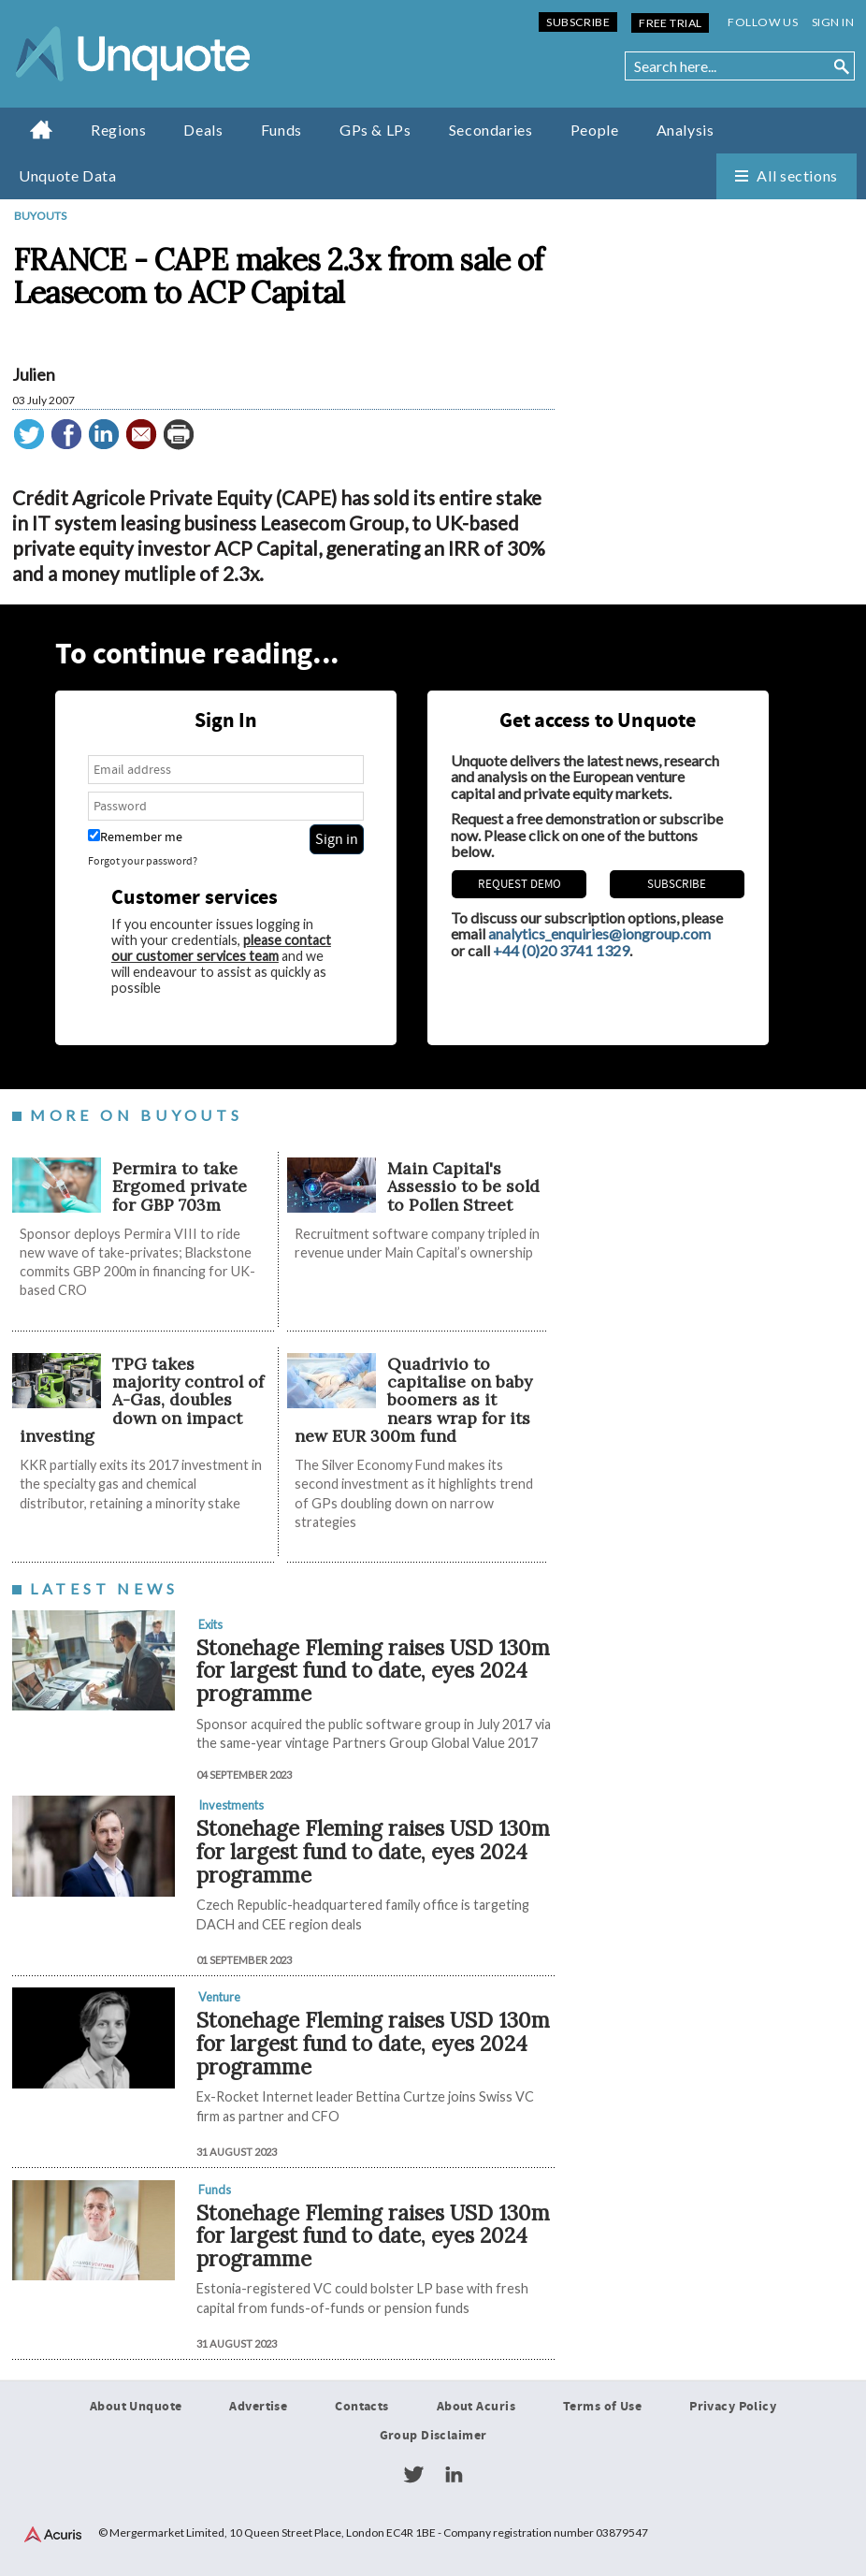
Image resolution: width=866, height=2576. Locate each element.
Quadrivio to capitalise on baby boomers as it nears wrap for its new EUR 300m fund (413, 1400)
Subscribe (578, 22)
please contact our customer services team (221, 948)
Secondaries (491, 129)
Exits (210, 1624)
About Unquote (136, 2406)
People (594, 129)
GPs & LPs (375, 129)
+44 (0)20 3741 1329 (561, 950)
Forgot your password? (142, 861)
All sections (797, 175)
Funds (281, 129)
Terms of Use (602, 2406)
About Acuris (476, 2406)
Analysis (685, 129)
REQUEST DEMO (519, 884)
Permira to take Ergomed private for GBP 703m (179, 1186)
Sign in (833, 22)
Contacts (361, 2406)
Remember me (135, 837)
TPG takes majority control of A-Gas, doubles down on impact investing (142, 1400)
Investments (231, 1804)
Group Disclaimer (433, 2435)
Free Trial (670, 23)
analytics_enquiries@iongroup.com (599, 933)
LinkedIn (453, 2475)
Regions (118, 129)
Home (41, 129)
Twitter (413, 2475)
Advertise (258, 2406)
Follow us (763, 22)
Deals (203, 129)
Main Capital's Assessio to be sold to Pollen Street (463, 1186)
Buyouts (40, 216)
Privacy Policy (732, 2406)
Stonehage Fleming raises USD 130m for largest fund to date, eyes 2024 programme (373, 1670)
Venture (219, 1996)
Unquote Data (68, 175)
